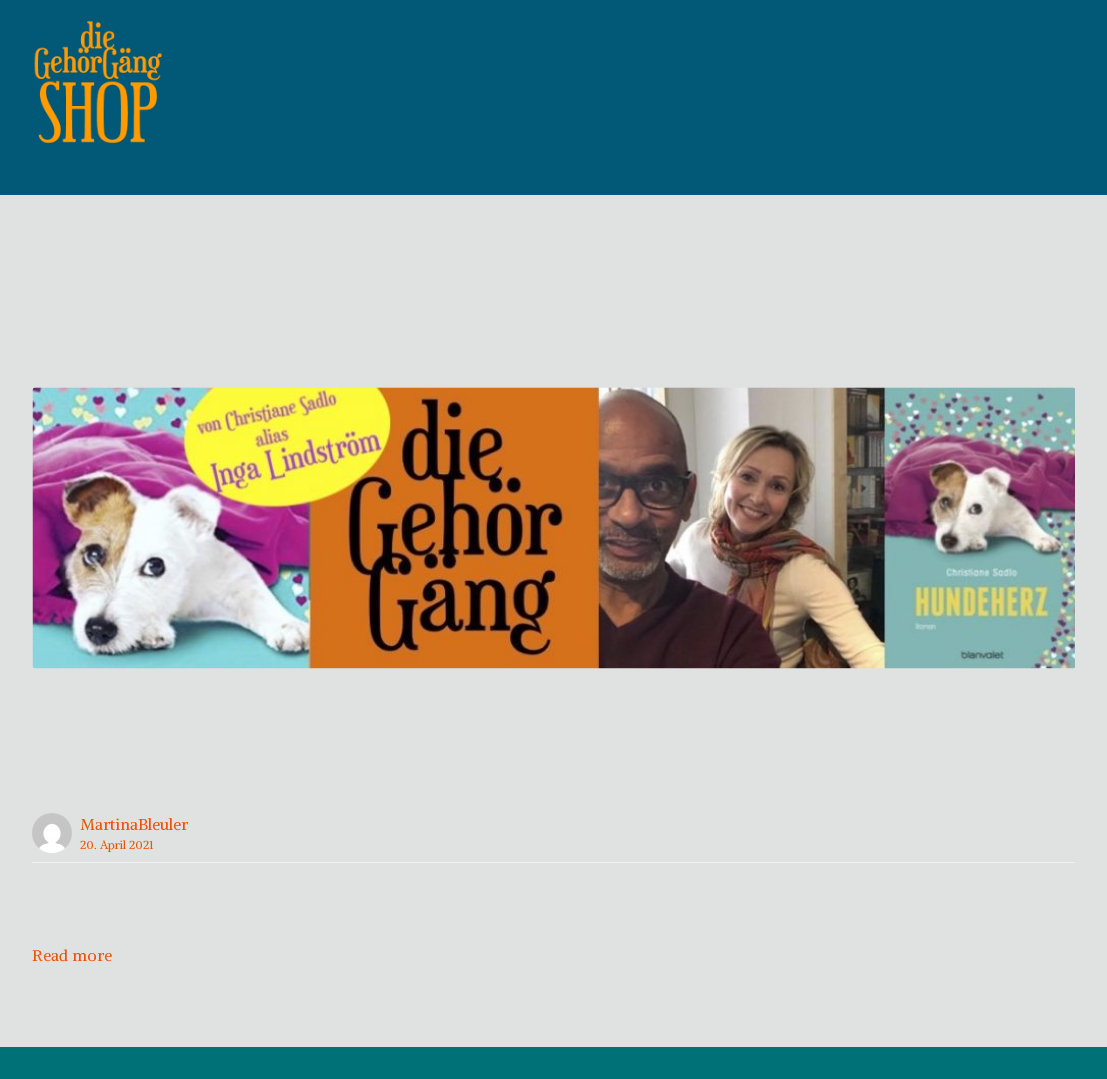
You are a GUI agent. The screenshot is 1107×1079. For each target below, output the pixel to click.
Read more (72, 987)
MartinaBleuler (134, 856)
